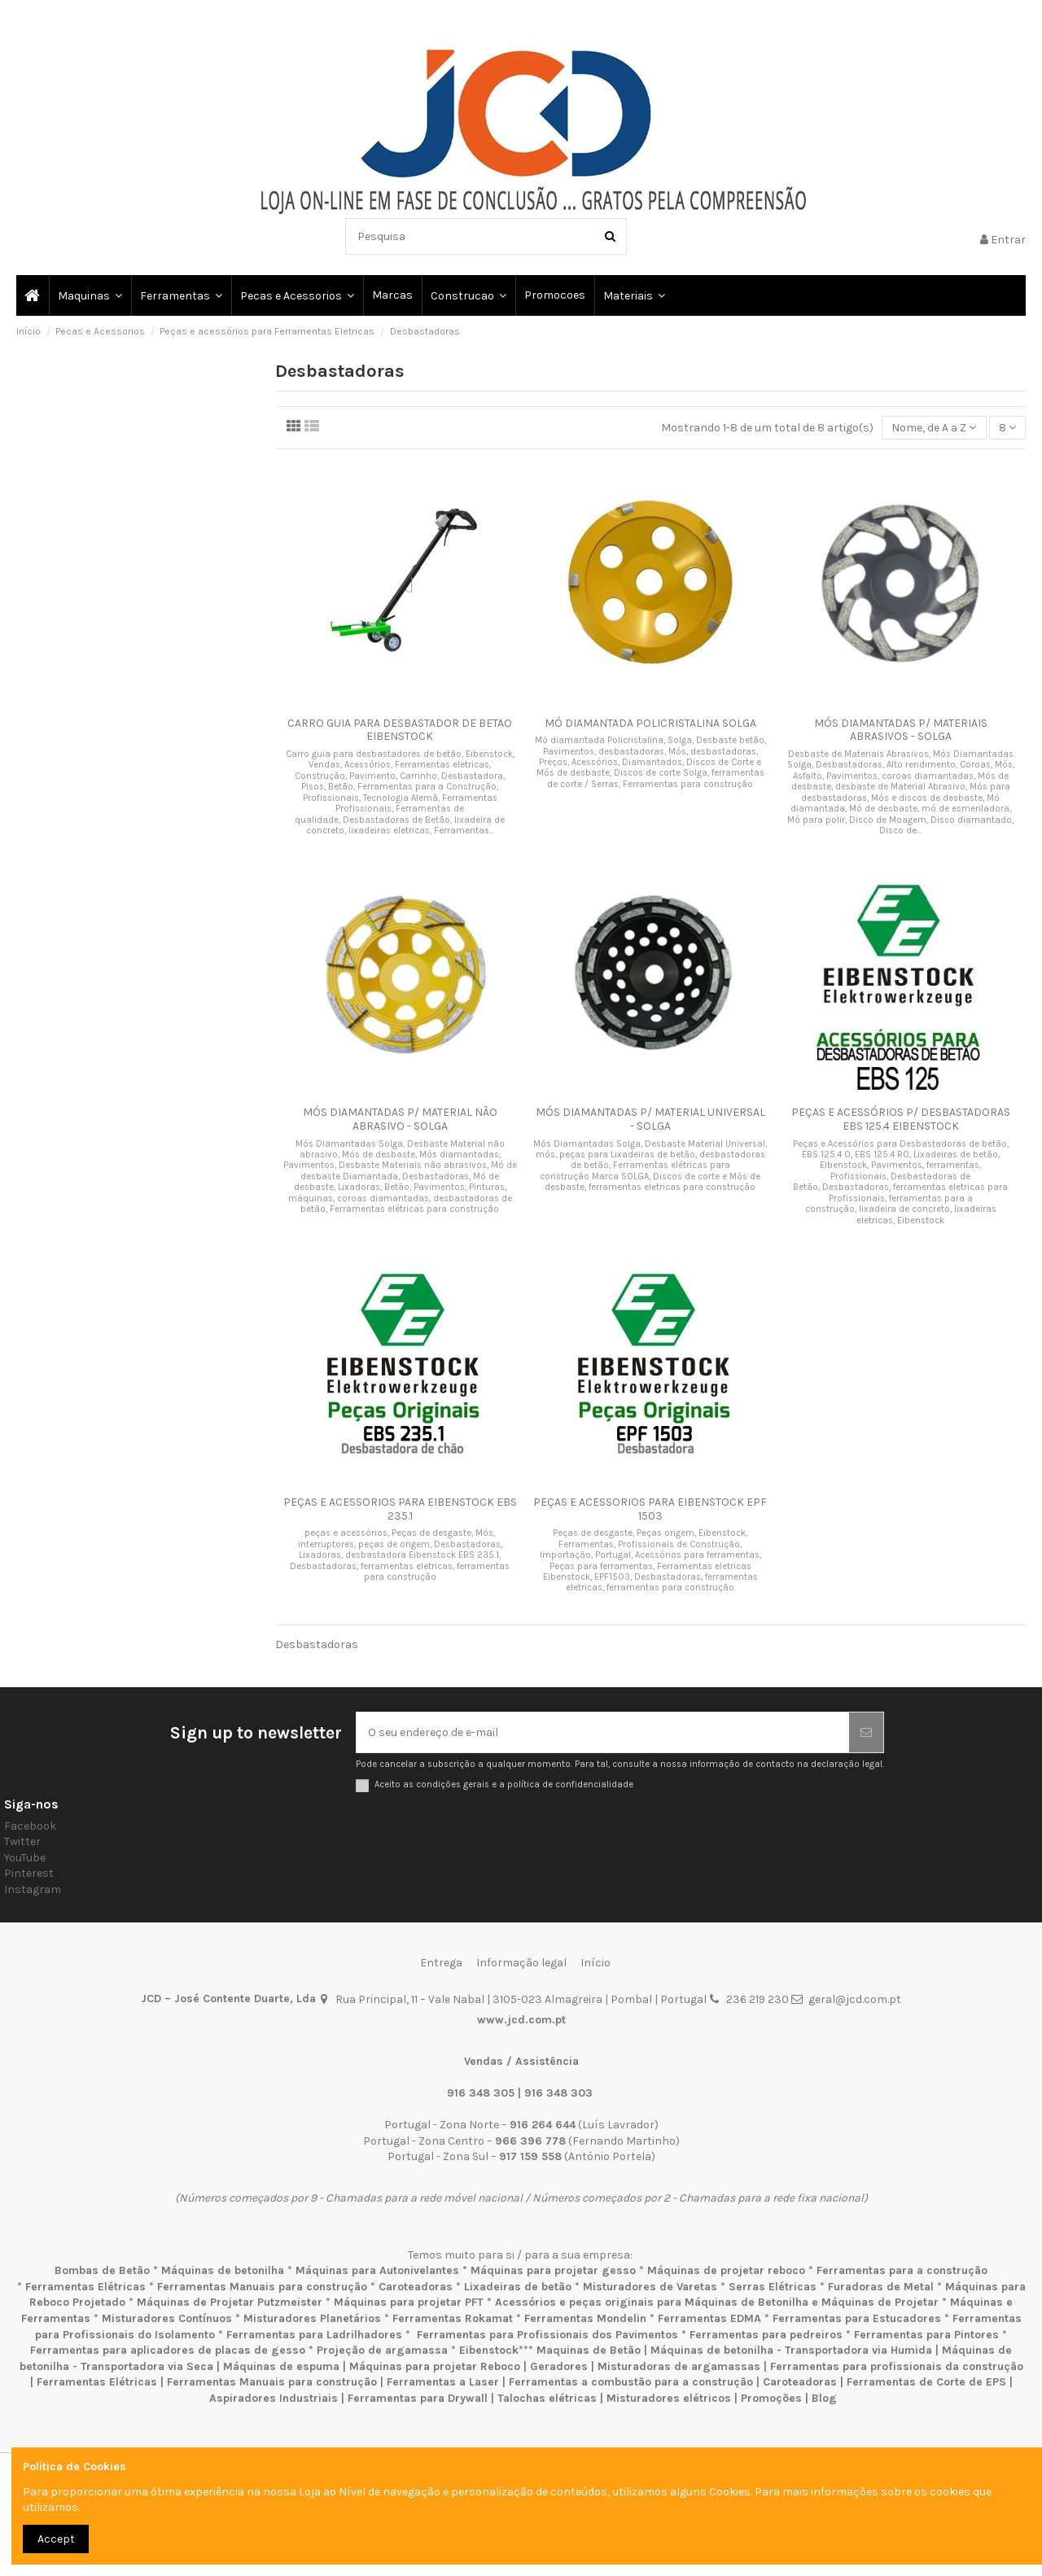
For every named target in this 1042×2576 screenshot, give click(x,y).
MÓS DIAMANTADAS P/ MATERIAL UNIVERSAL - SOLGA (650, 1119)
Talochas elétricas (547, 2398)
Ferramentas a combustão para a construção (631, 2382)
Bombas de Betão (102, 2270)
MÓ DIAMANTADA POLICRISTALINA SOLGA (650, 723)
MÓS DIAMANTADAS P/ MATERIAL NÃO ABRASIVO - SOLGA (400, 1119)
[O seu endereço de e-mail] (603, 1732)
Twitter (22, 1841)
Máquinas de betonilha (222, 2270)
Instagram (32, 1889)
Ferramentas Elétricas (85, 2287)
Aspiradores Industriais (273, 2398)
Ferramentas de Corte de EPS (926, 2382)
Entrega (441, 1963)
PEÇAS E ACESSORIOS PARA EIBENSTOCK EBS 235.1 (400, 1509)
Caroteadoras (416, 2287)
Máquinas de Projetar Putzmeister (229, 2302)
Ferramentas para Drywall (418, 2398)
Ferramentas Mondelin (585, 2318)
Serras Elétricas (773, 2287)
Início (595, 1963)
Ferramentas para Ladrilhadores (314, 2335)
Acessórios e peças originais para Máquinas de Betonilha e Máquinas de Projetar (717, 2302)
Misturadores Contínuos (167, 2318)
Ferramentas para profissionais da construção (896, 2366)
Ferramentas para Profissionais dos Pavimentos (547, 2335)
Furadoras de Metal (881, 2287)
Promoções (773, 2398)
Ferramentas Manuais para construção (262, 2287)
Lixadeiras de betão (517, 2287)
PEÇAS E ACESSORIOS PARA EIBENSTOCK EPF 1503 (650, 1509)
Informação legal (521, 1963)
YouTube (25, 1858)
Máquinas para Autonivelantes (377, 2270)
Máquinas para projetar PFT (409, 2302)
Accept (56, 2539)
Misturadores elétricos (668, 2398)
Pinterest (29, 1873)
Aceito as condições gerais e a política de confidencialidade (503, 1784)
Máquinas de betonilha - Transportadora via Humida (791, 2350)
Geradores (559, 2366)
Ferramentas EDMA (709, 2318)
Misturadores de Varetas (650, 2287)
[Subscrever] (866, 1732)
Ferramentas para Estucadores (857, 2318)
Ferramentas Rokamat (452, 2318)
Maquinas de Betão (588, 2350)
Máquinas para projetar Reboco (434, 2366)
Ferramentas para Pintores (926, 2335)
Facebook (30, 1826)
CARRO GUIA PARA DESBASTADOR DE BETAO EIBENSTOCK (399, 730)
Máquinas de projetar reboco (726, 2270)
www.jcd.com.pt (521, 2020)
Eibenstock (489, 2350)
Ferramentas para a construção (902, 2270)
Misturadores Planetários (312, 2318)
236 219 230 (757, 1999)
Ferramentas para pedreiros (766, 2335)
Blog (824, 2398)
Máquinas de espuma (281, 2366)
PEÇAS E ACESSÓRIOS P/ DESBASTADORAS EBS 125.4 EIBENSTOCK (900, 1119)
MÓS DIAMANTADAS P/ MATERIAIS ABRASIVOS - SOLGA (900, 730)
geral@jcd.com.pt (854, 1999)
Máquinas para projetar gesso (553, 2270)
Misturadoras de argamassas (679, 2366)
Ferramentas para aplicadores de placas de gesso (167, 2350)
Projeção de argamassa (382, 2350)
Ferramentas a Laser (443, 2382)
